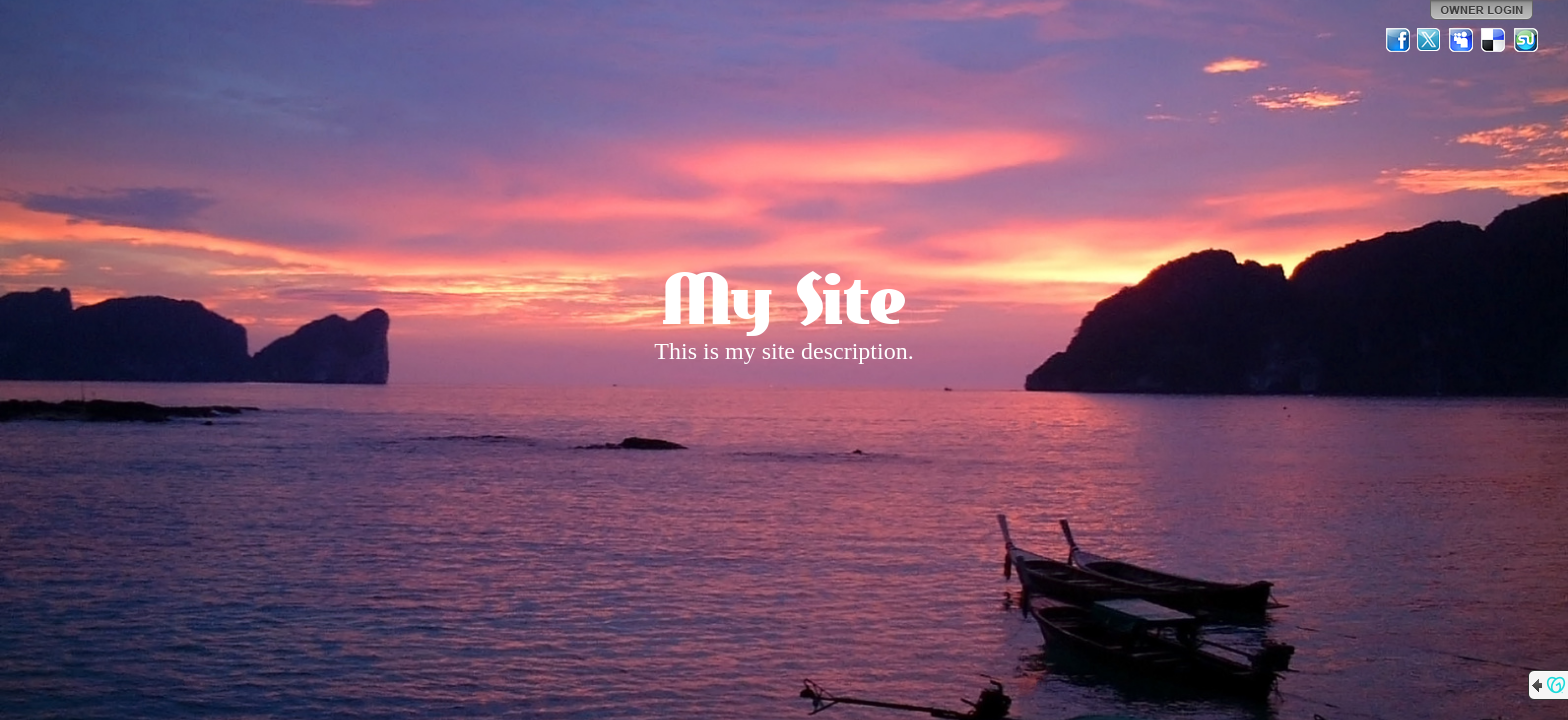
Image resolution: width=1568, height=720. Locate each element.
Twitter (1430, 40)
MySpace (1462, 40)
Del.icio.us (1494, 40)
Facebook (1398, 40)
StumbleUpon (1526, 40)
